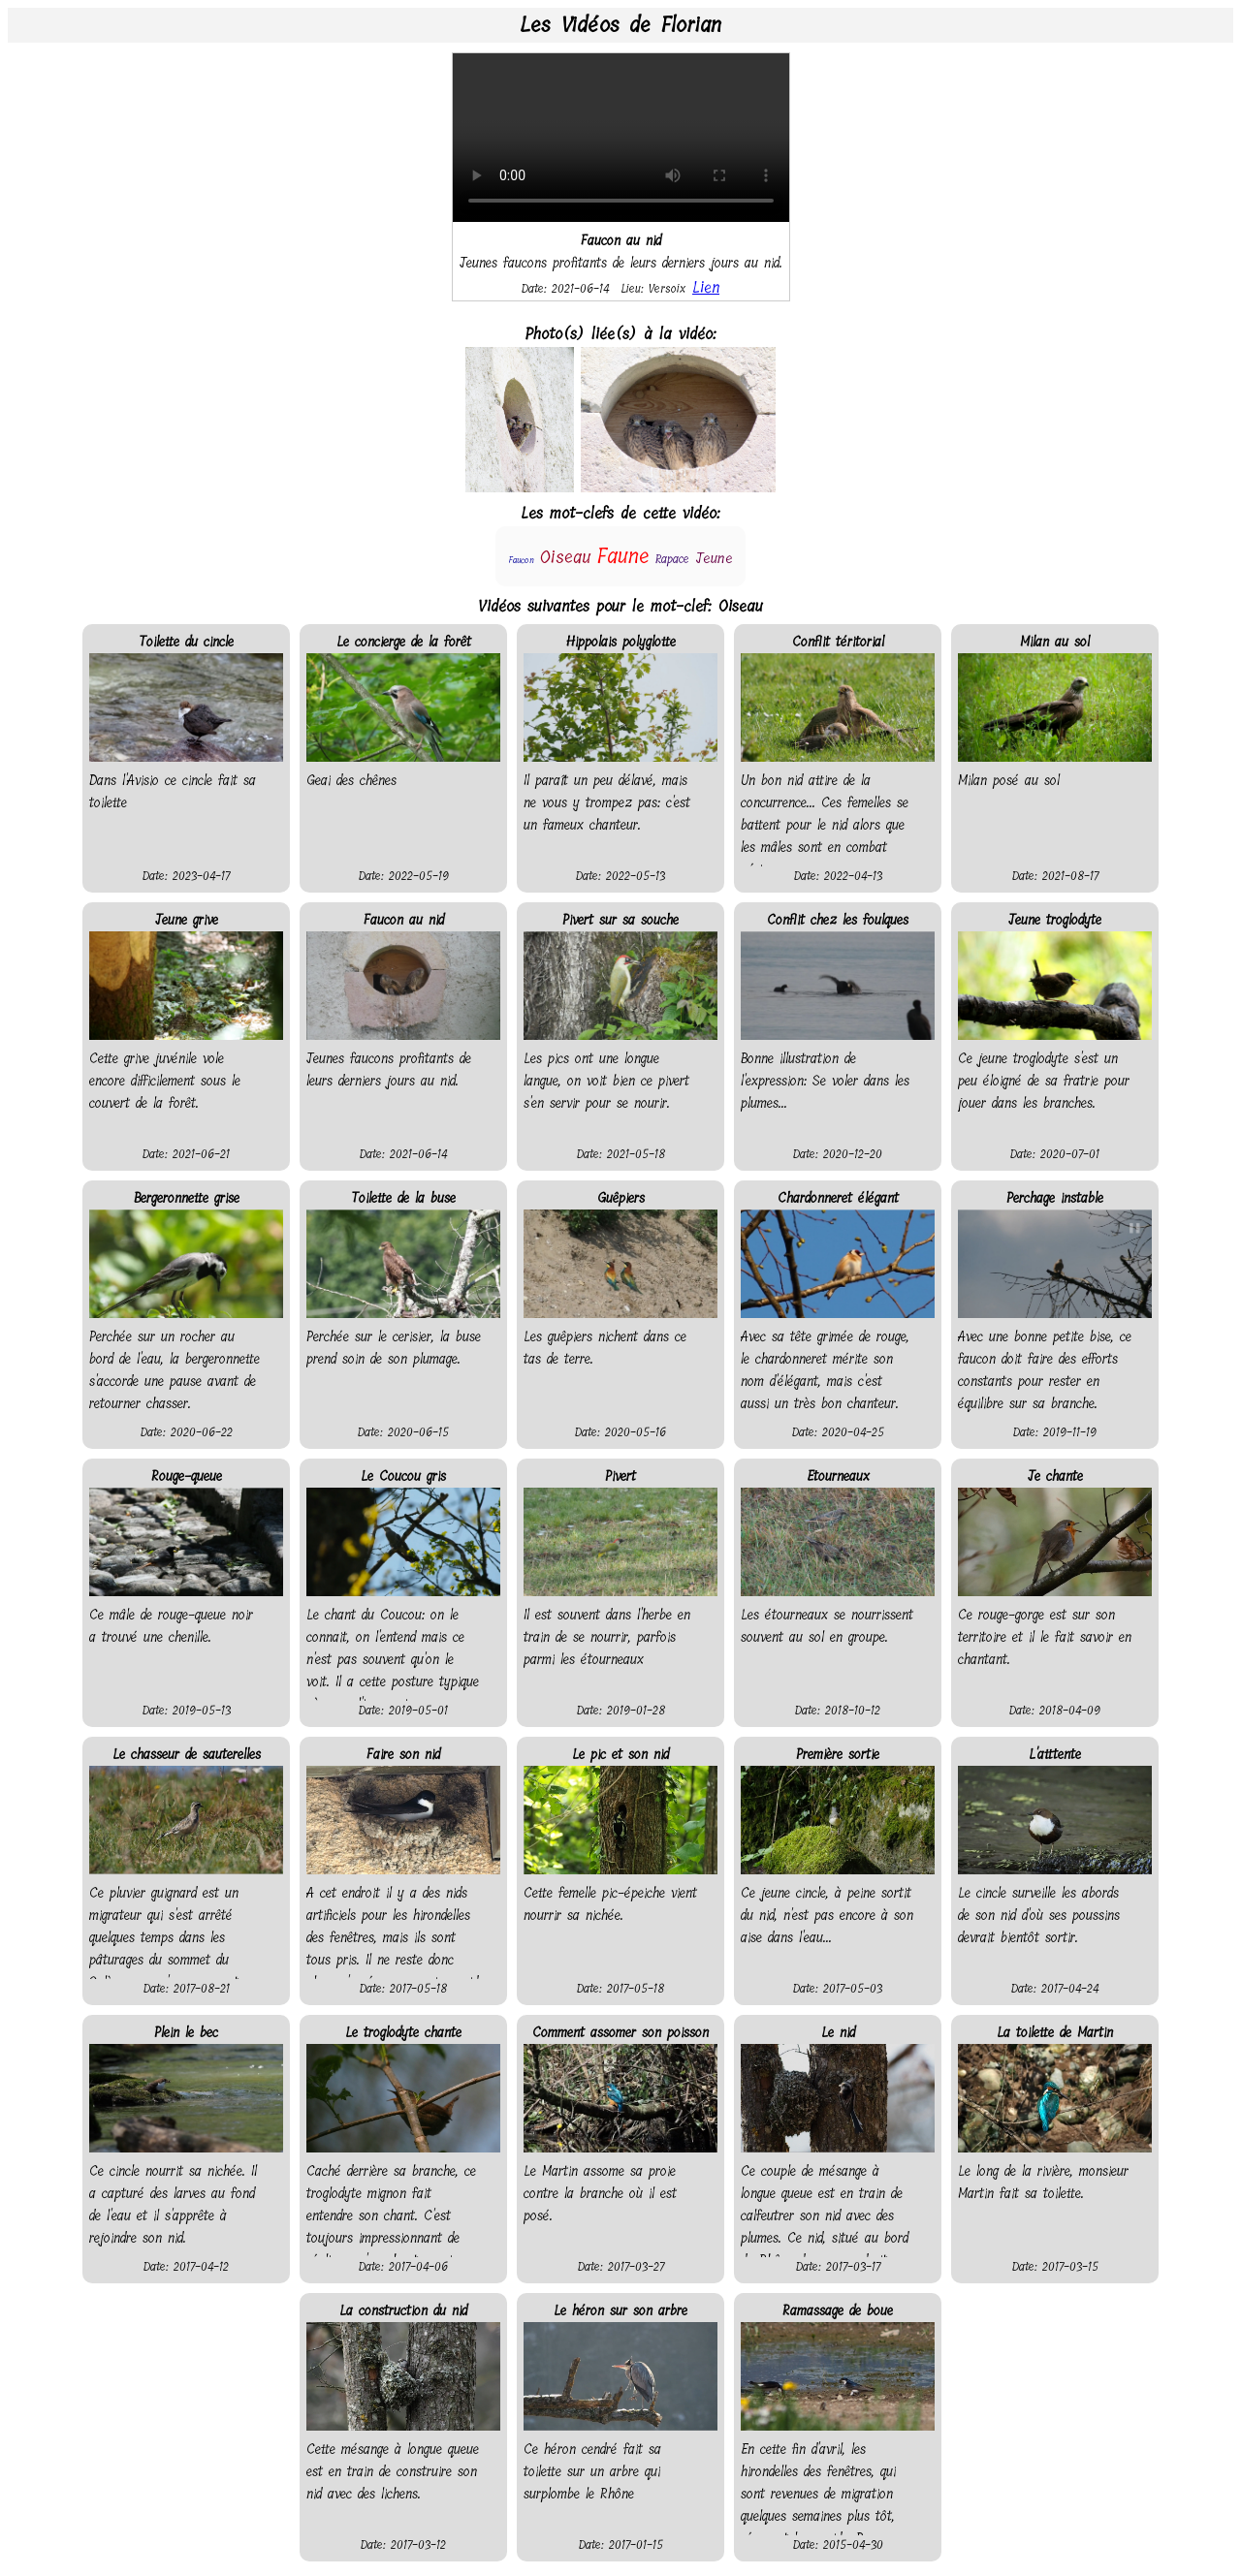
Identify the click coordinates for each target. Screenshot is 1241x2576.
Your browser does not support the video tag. (621, 137)
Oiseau (565, 557)
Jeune (714, 558)
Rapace (672, 559)
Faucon (521, 560)
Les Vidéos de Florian (620, 25)
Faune (623, 556)
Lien (705, 287)
